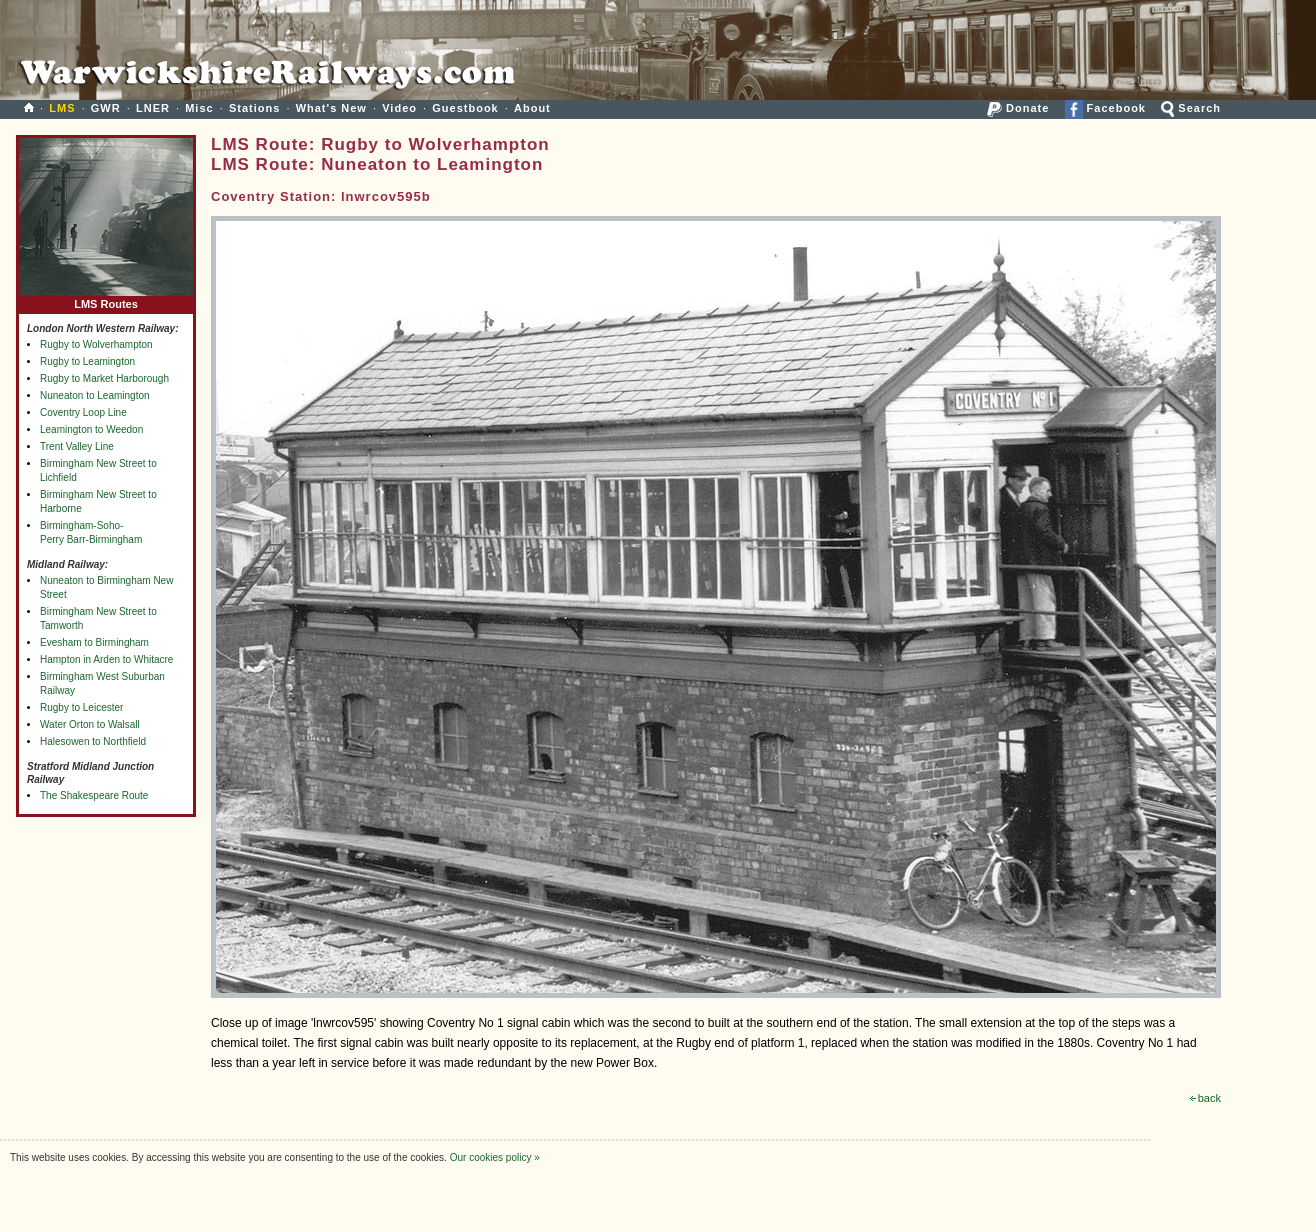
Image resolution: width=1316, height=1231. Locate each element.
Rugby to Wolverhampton (96, 344)
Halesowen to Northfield (93, 741)
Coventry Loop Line (83, 412)
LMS (62, 108)
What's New (331, 108)
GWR (106, 108)
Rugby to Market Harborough (104, 378)
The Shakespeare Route (94, 795)
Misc (199, 108)
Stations (254, 108)
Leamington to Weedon (91, 429)
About (532, 108)
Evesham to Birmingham (94, 642)
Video (399, 108)
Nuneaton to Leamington (95, 395)
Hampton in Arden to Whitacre (106, 659)
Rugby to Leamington (87, 361)
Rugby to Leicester (81, 707)
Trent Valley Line (77, 446)
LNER (153, 108)
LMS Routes (106, 299)
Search (1191, 108)
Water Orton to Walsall (90, 724)
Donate (1018, 108)
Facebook (1105, 108)
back (1205, 1098)
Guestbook (465, 108)
